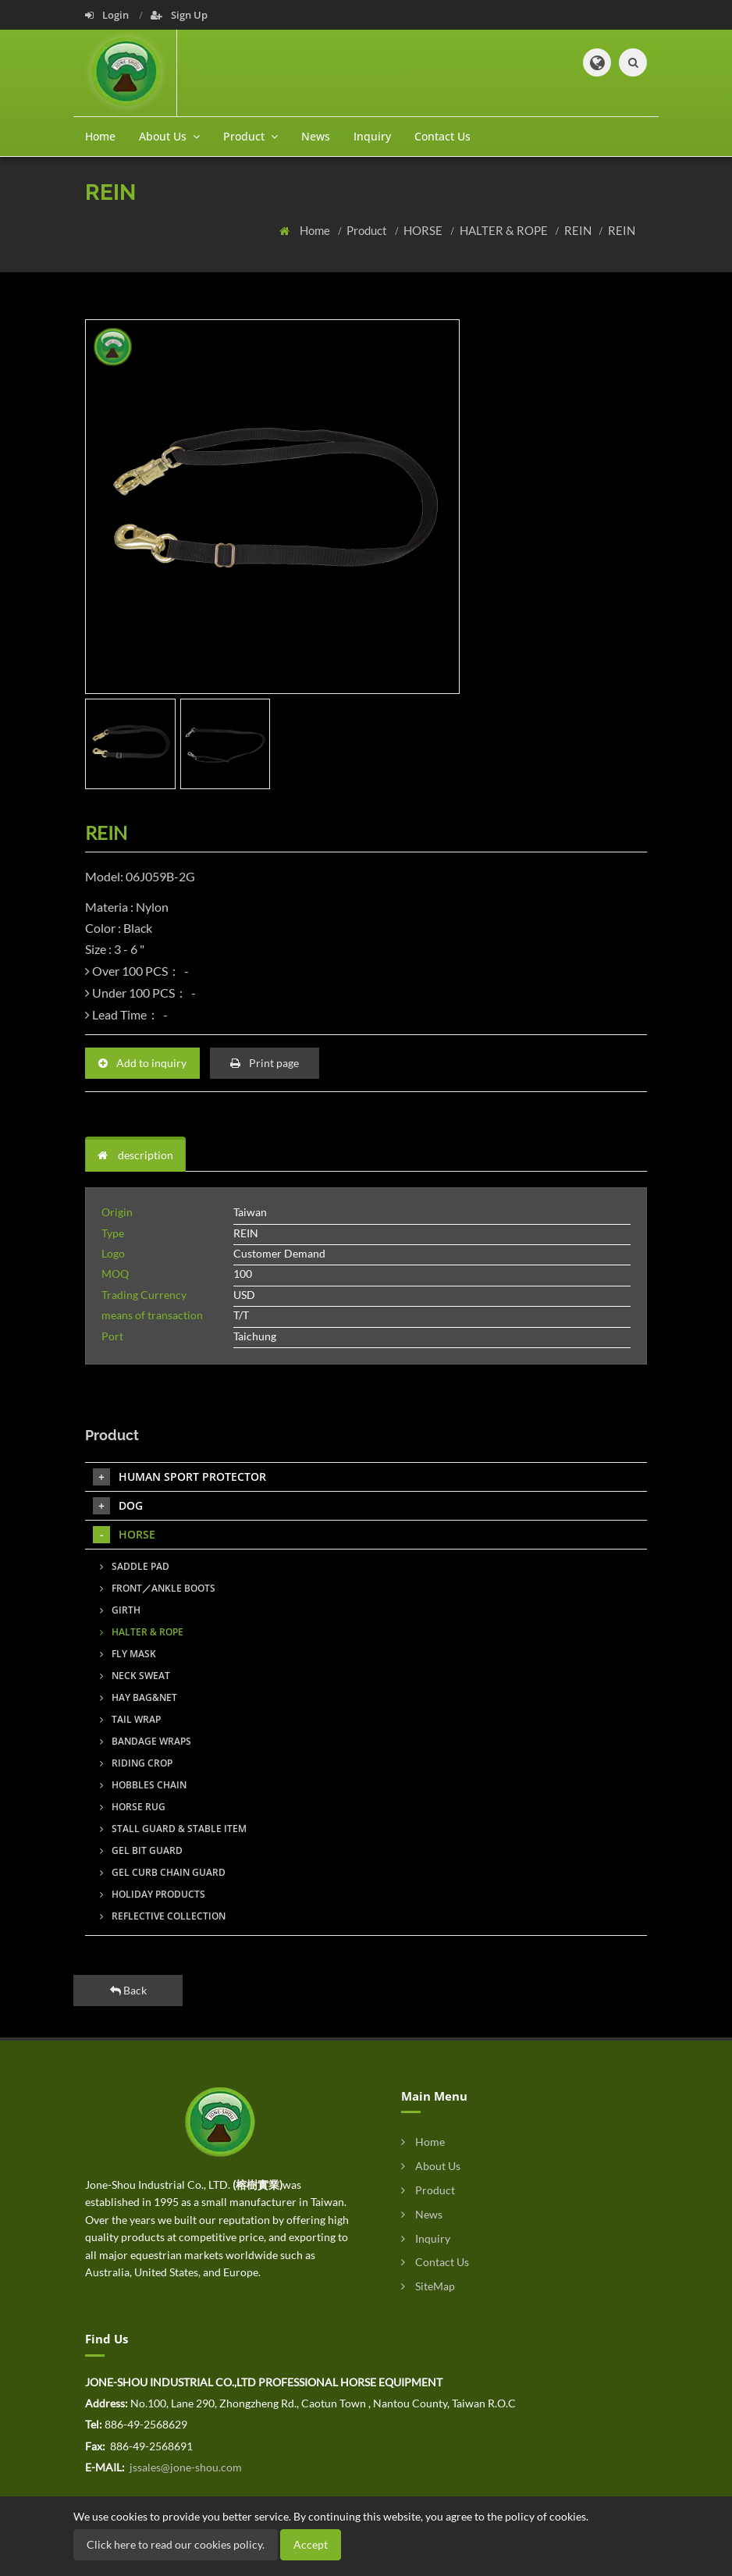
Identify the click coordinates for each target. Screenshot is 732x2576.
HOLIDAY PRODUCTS (152, 1894)
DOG (118, 1505)
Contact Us (442, 136)
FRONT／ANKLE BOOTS (157, 1588)
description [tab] (135, 1155)
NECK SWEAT (135, 1675)
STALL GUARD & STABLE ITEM (173, 1828)
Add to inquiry (142, 1062)
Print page (264, 1062)
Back (128, 1990)
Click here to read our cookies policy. (176, 2544)
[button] (597, 62)
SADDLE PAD (134, 1566)
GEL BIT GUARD (141, 1850)
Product (367, 230)
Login (108, 15)
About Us (430, 2165)
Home (100, 136)
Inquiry (372, 136)
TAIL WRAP (130, 1719)
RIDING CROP (136, 1763)
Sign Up (179, 15)
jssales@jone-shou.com (184, 2467)
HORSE (424, 230)
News (315, 136)
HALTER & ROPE (505, 230)
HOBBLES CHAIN (143, 1784)
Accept (310, 2544)
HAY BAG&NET (138, 1697)
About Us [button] (169, 136)
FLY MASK (128, 1653)
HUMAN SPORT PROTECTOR (179, 1476)
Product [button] (250, 136)
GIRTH (120, 1610)
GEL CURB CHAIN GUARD (163, 1872)
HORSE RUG (132, 1806)
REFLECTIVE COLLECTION (163, 1916)
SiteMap (428, 2286)
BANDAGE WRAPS (145, 1741)
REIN (579, 230)
